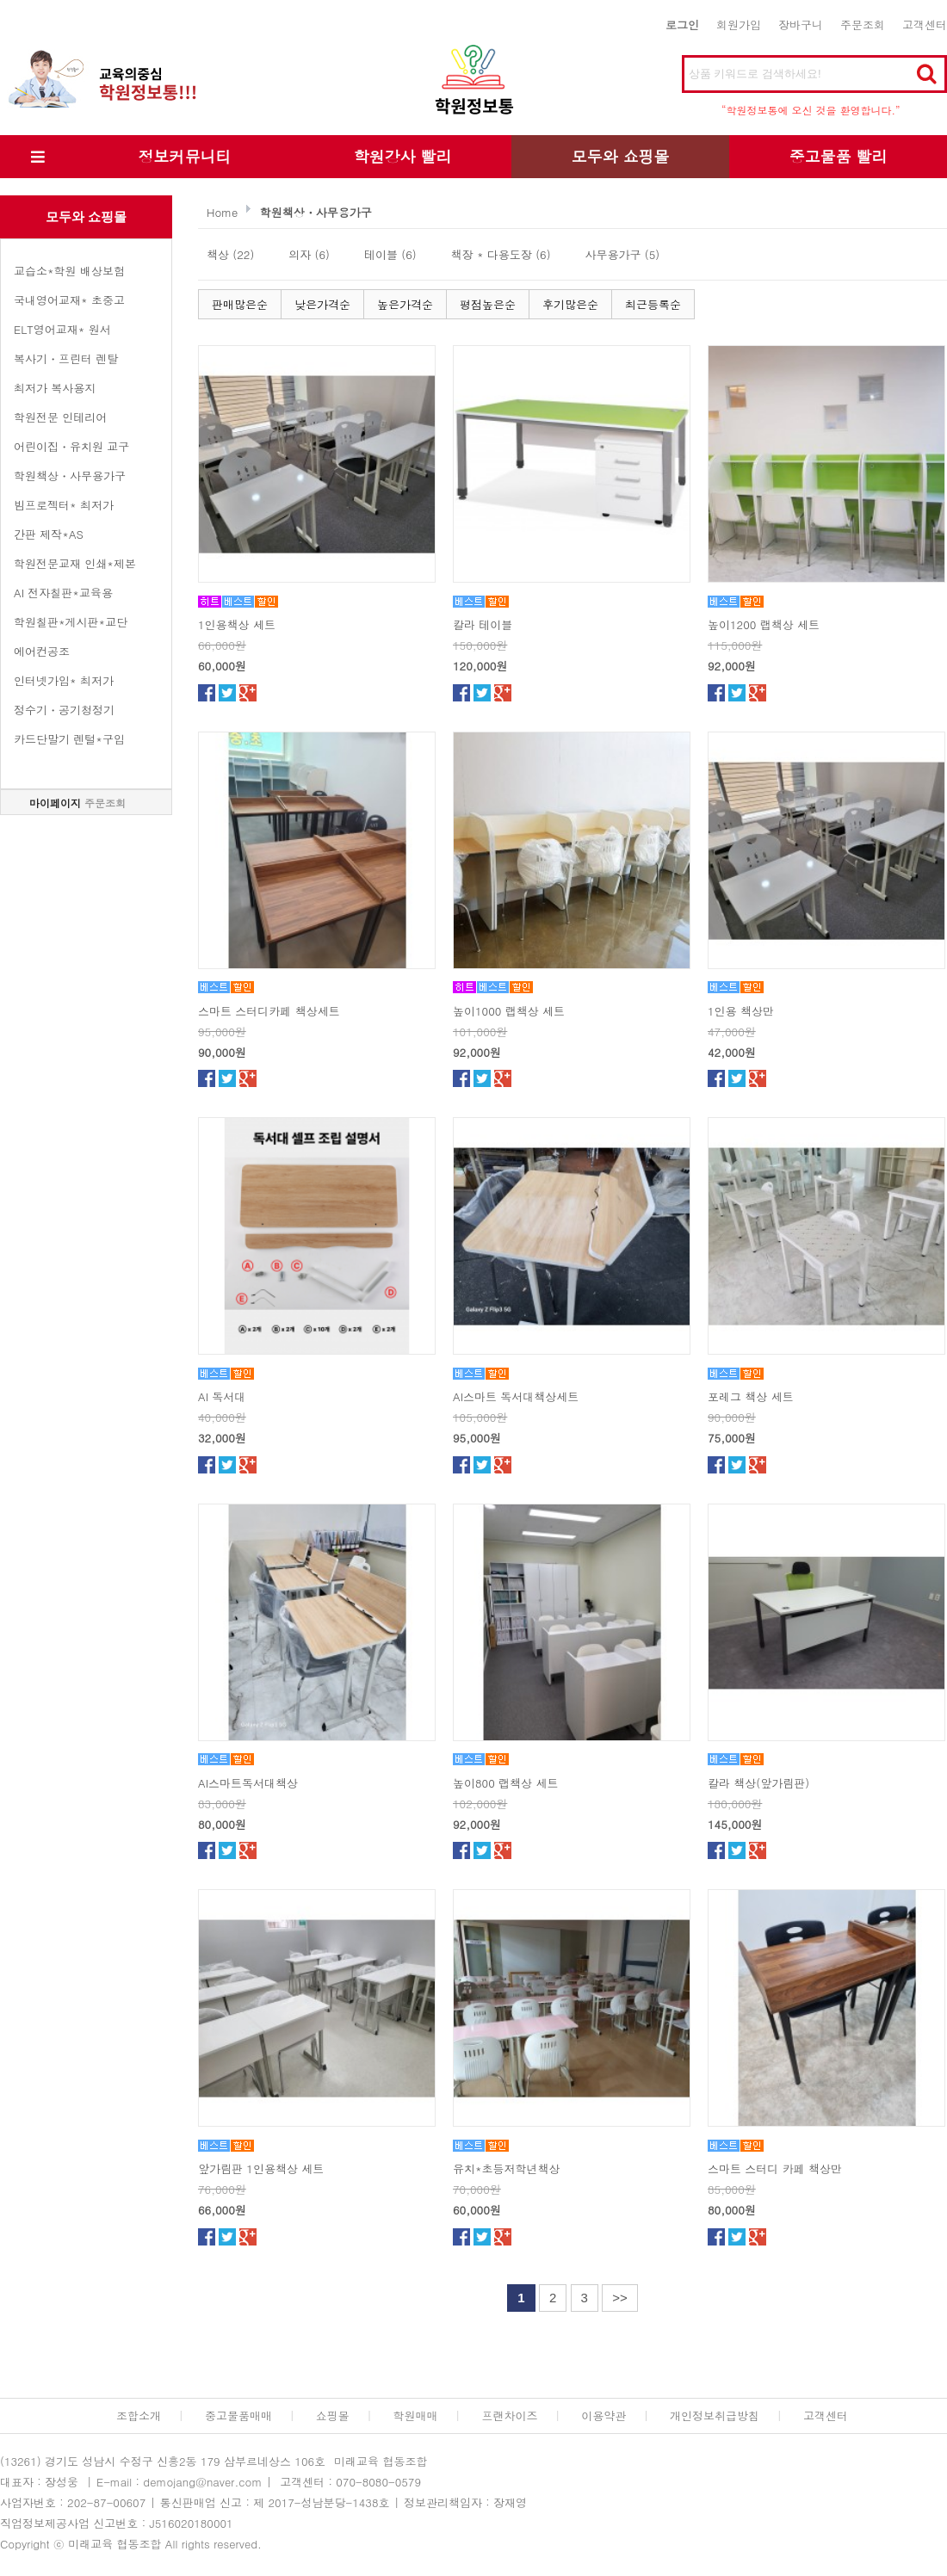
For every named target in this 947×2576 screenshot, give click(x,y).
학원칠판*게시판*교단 (70, 622)
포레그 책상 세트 (751, 1396)
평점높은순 (488, 304)
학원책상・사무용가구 (70, 475)
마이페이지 (55, 802)
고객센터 (924, 24)
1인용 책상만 (741, 1011)
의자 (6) (309, 254)
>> (620, 2297)
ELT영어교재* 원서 (62, 329)
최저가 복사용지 (55, 388)
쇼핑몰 (333, 2415)
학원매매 (415, 2415)
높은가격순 (405, 304)
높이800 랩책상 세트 (505, 1783)
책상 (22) (230, 254)
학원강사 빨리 (402, 156)
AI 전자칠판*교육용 (63, 592)
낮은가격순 (322, 304)
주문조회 (862, 24)
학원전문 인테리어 (60, 417)
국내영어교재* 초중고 (69, 300)
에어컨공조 (42, 651)
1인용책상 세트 (236, 624)
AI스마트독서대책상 (248, 1783)
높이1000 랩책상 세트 (509, 1011)
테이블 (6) (390, 254)
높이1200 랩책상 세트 (764, 624)
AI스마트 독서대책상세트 (516, 1396)
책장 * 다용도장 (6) (501, 254)
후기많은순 (570, 304)
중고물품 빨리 (838, 156)
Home (222, 212)
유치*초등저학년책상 (506, 2168)
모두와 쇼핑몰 (620, 156)
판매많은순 (240, 304)
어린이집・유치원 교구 (71, 446)
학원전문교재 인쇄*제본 (75, 563)
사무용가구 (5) (622, 254)
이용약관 (603, 2415)
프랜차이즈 (509, 2415)
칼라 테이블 (482, 624)
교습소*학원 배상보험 (69, 271)
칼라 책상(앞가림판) (758, 1783)
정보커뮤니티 (185, 156)
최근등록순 (653, 304)
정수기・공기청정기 (64, 709)
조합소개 (138, 2415)
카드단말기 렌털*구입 (69, 739)
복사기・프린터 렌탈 (66, 358)
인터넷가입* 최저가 (64, 680)
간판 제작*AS (49, 534)
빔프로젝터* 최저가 (64, 505)
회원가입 (738, 24)
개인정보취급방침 (714, 2415)
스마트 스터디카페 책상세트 (269, 1011)
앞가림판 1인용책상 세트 (261, 2168)
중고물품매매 (238, 2415)
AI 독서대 (221, 1396)
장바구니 (800, 24)
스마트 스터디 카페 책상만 (775, 2168)
